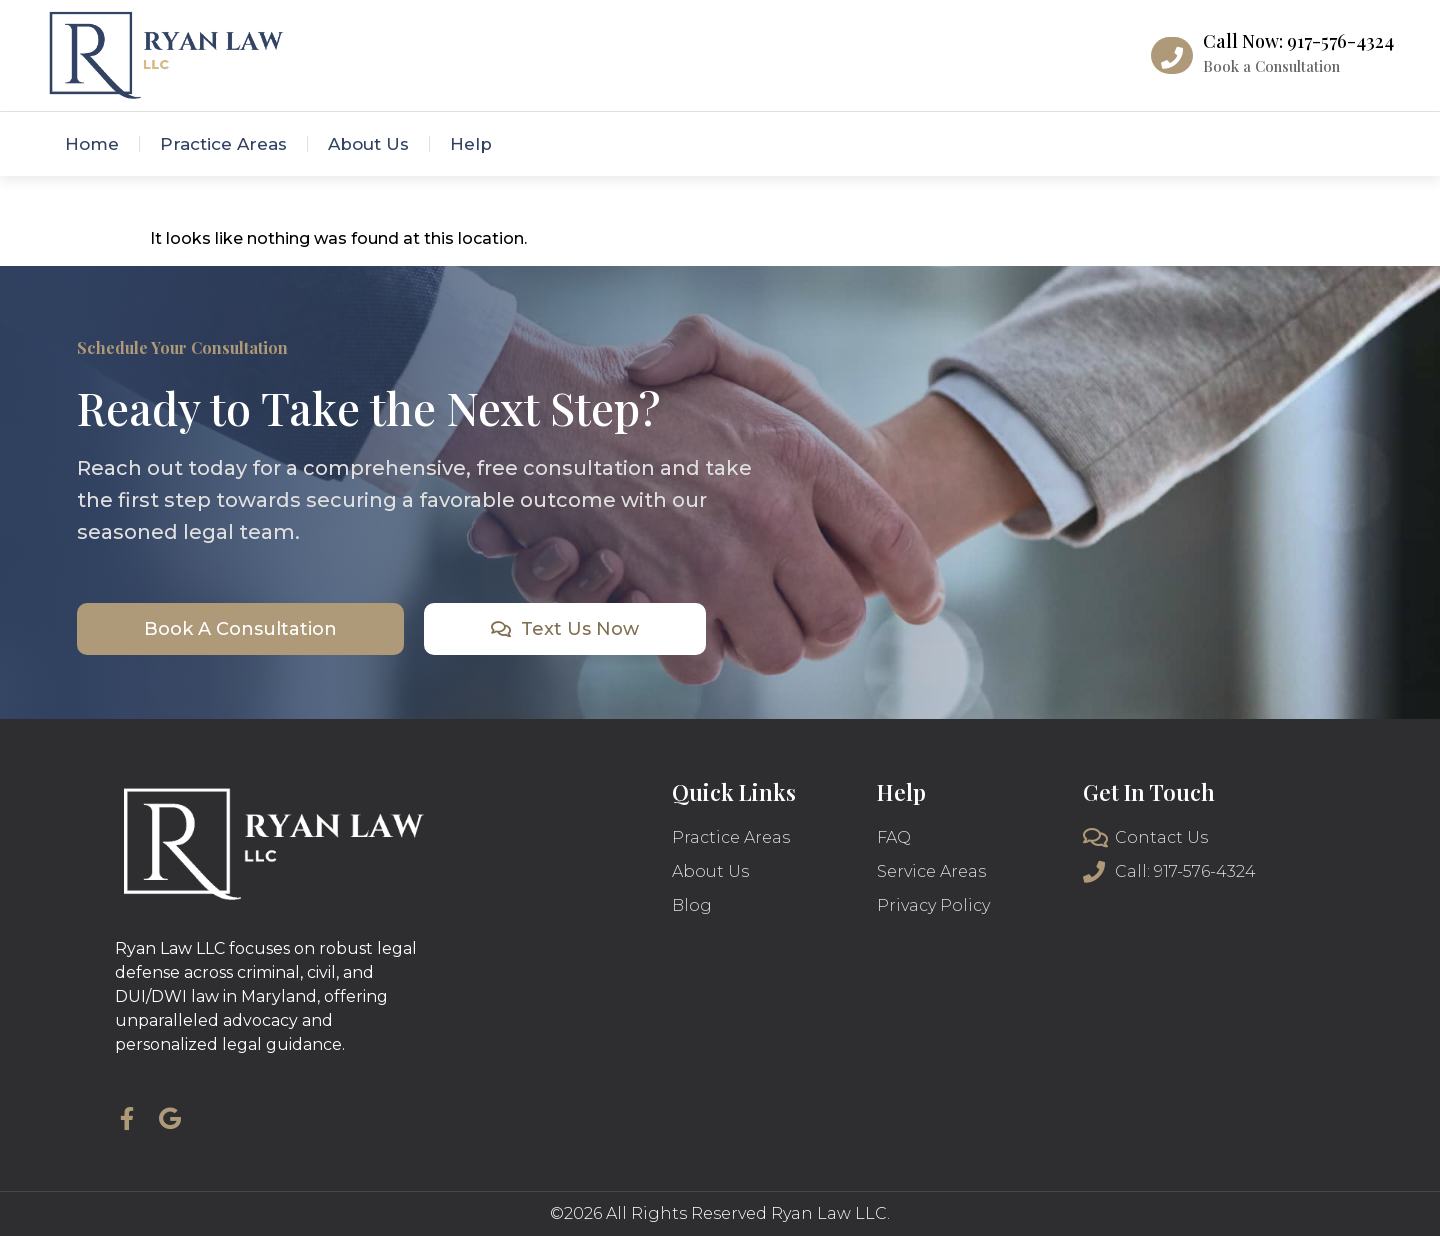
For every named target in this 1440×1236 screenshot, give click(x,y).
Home (92, 144)
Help (471, 144)
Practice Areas (223, 144)
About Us (368, 144)
